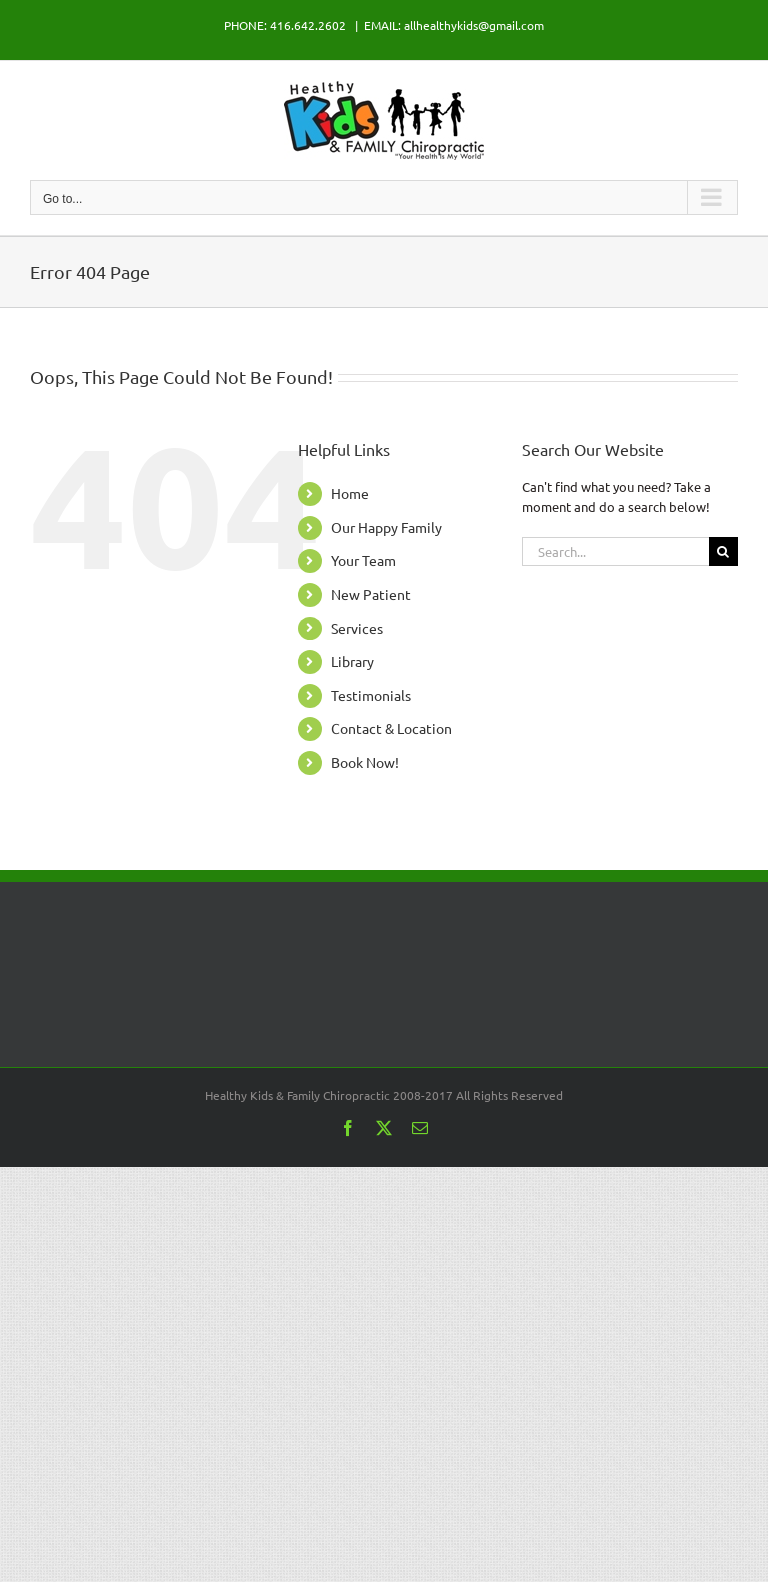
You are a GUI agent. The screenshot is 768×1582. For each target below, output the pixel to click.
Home (350, 493)
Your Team (363, 560)
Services (357, 628)
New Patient (371, 594)
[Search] (723, 551)
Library (352, 661)
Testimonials (371, 695)
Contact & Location (391, 728)
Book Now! (365, 762)
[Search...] (615, 551)
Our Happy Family (386, 527)
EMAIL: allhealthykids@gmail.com (454, 25)
